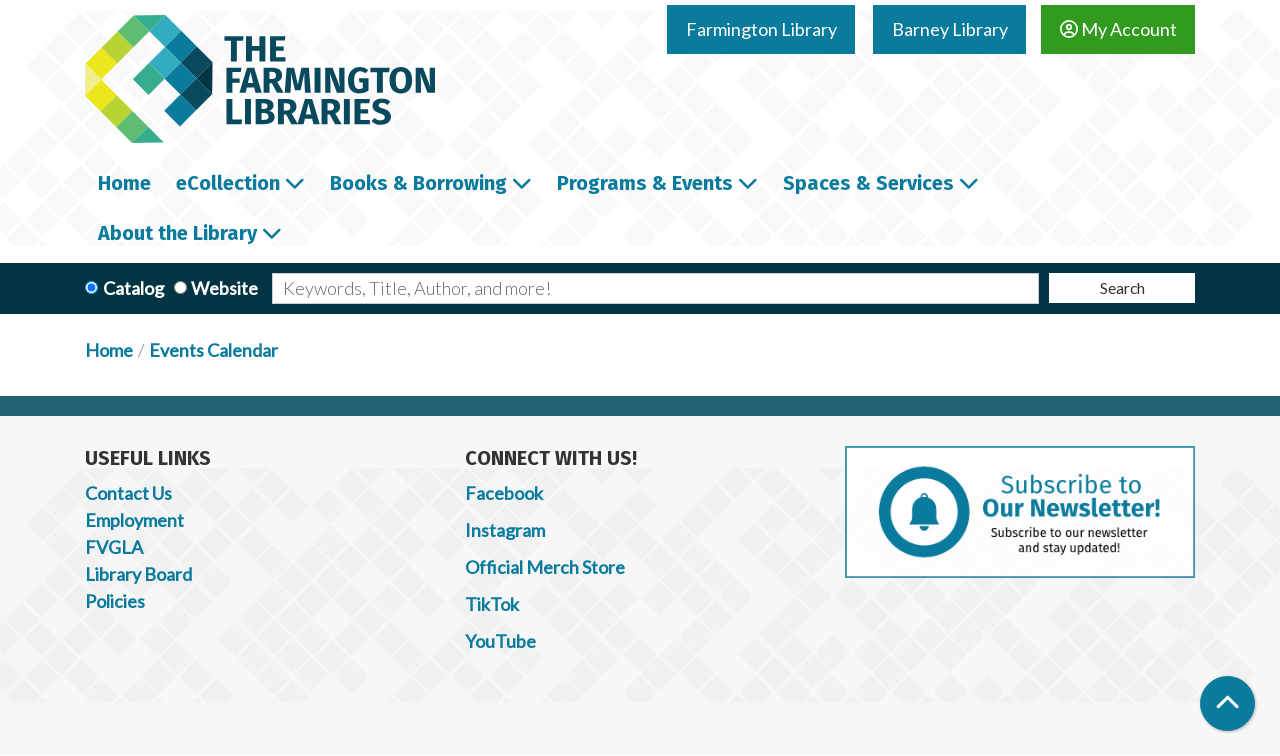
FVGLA (114, 547)
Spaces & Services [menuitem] (868, 183)
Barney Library (950, 29)
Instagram (505, 530)
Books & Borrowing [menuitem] (418, 183)
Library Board (138, 574)
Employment (134, 520)
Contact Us (128, 493)
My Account (1118, 29)
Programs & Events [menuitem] (645, 183)
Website (224, 288)
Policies (115, 601)
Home (109, 350)
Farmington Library (761, 29)
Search (1122, 287)
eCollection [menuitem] (228, 183)
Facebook (504, 493)
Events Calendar (213, 350)
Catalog (133, 288)
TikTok (492, 604)
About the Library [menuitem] (177, 233)
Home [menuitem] (124, 183)
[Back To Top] (1227, 703)
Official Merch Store (545, 567)
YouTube (500, 641)
